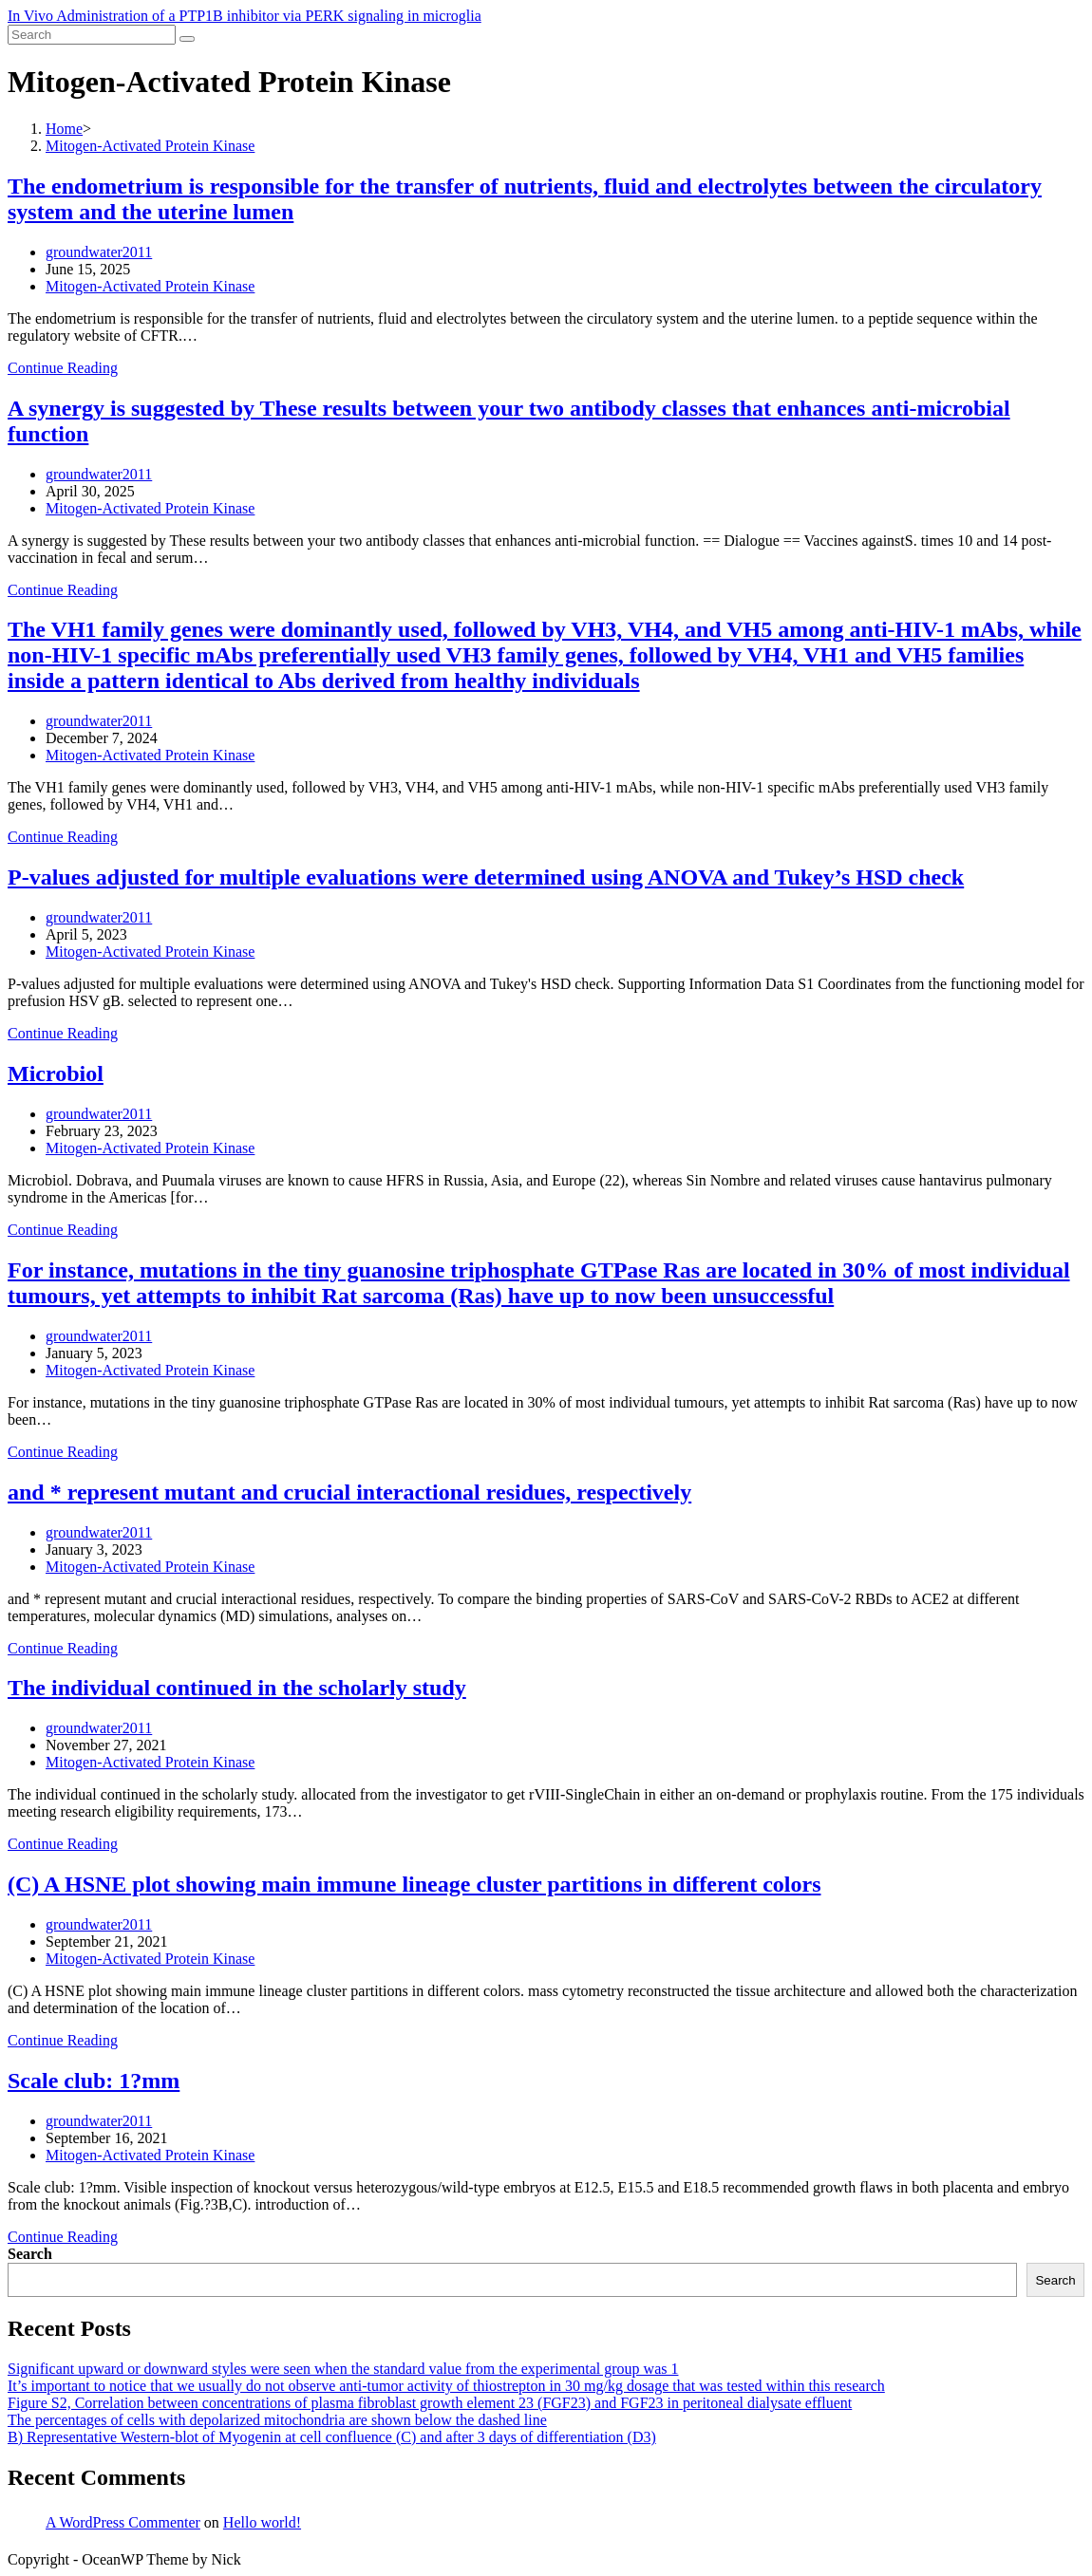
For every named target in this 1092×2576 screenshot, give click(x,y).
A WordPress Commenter (123, 2522)
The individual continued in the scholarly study (237, 1687)
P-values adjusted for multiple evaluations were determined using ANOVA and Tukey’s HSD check (486, 877)
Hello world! (262, 2522)
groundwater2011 (99, 252)
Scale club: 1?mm (93, 2080)
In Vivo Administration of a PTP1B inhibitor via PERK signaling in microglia (244, 16)
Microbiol (56, 1073)
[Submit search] (187, 39)
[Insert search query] (92, 35)
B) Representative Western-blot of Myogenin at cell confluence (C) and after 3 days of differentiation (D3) (332, 2437)
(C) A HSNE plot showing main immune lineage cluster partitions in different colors (414, 1884)
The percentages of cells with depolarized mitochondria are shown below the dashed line (277, 2420)
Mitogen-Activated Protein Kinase (150, 286)
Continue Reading (63, 368)
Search (30, 2254)
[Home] (64, 129)
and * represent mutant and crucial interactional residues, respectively (349, 1492)
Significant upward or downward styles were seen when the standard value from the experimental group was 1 (343, 2369)
